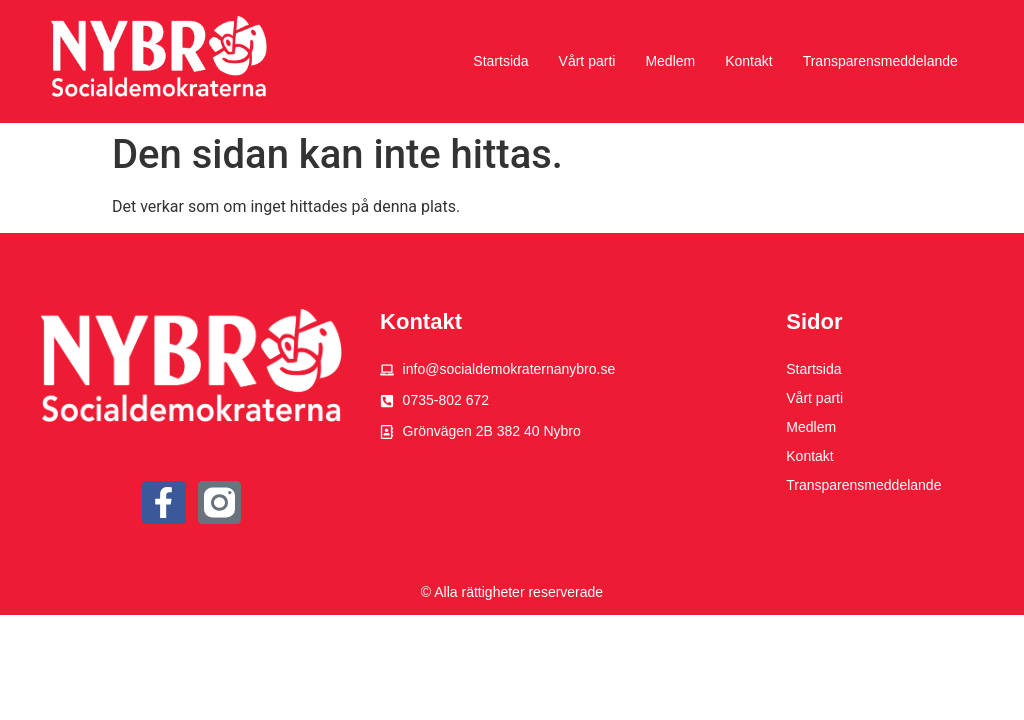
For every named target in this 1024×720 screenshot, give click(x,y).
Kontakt (748, 61)
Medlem (670, 61)
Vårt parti (587, 61)
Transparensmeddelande (880, 61)
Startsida (500, 61)
